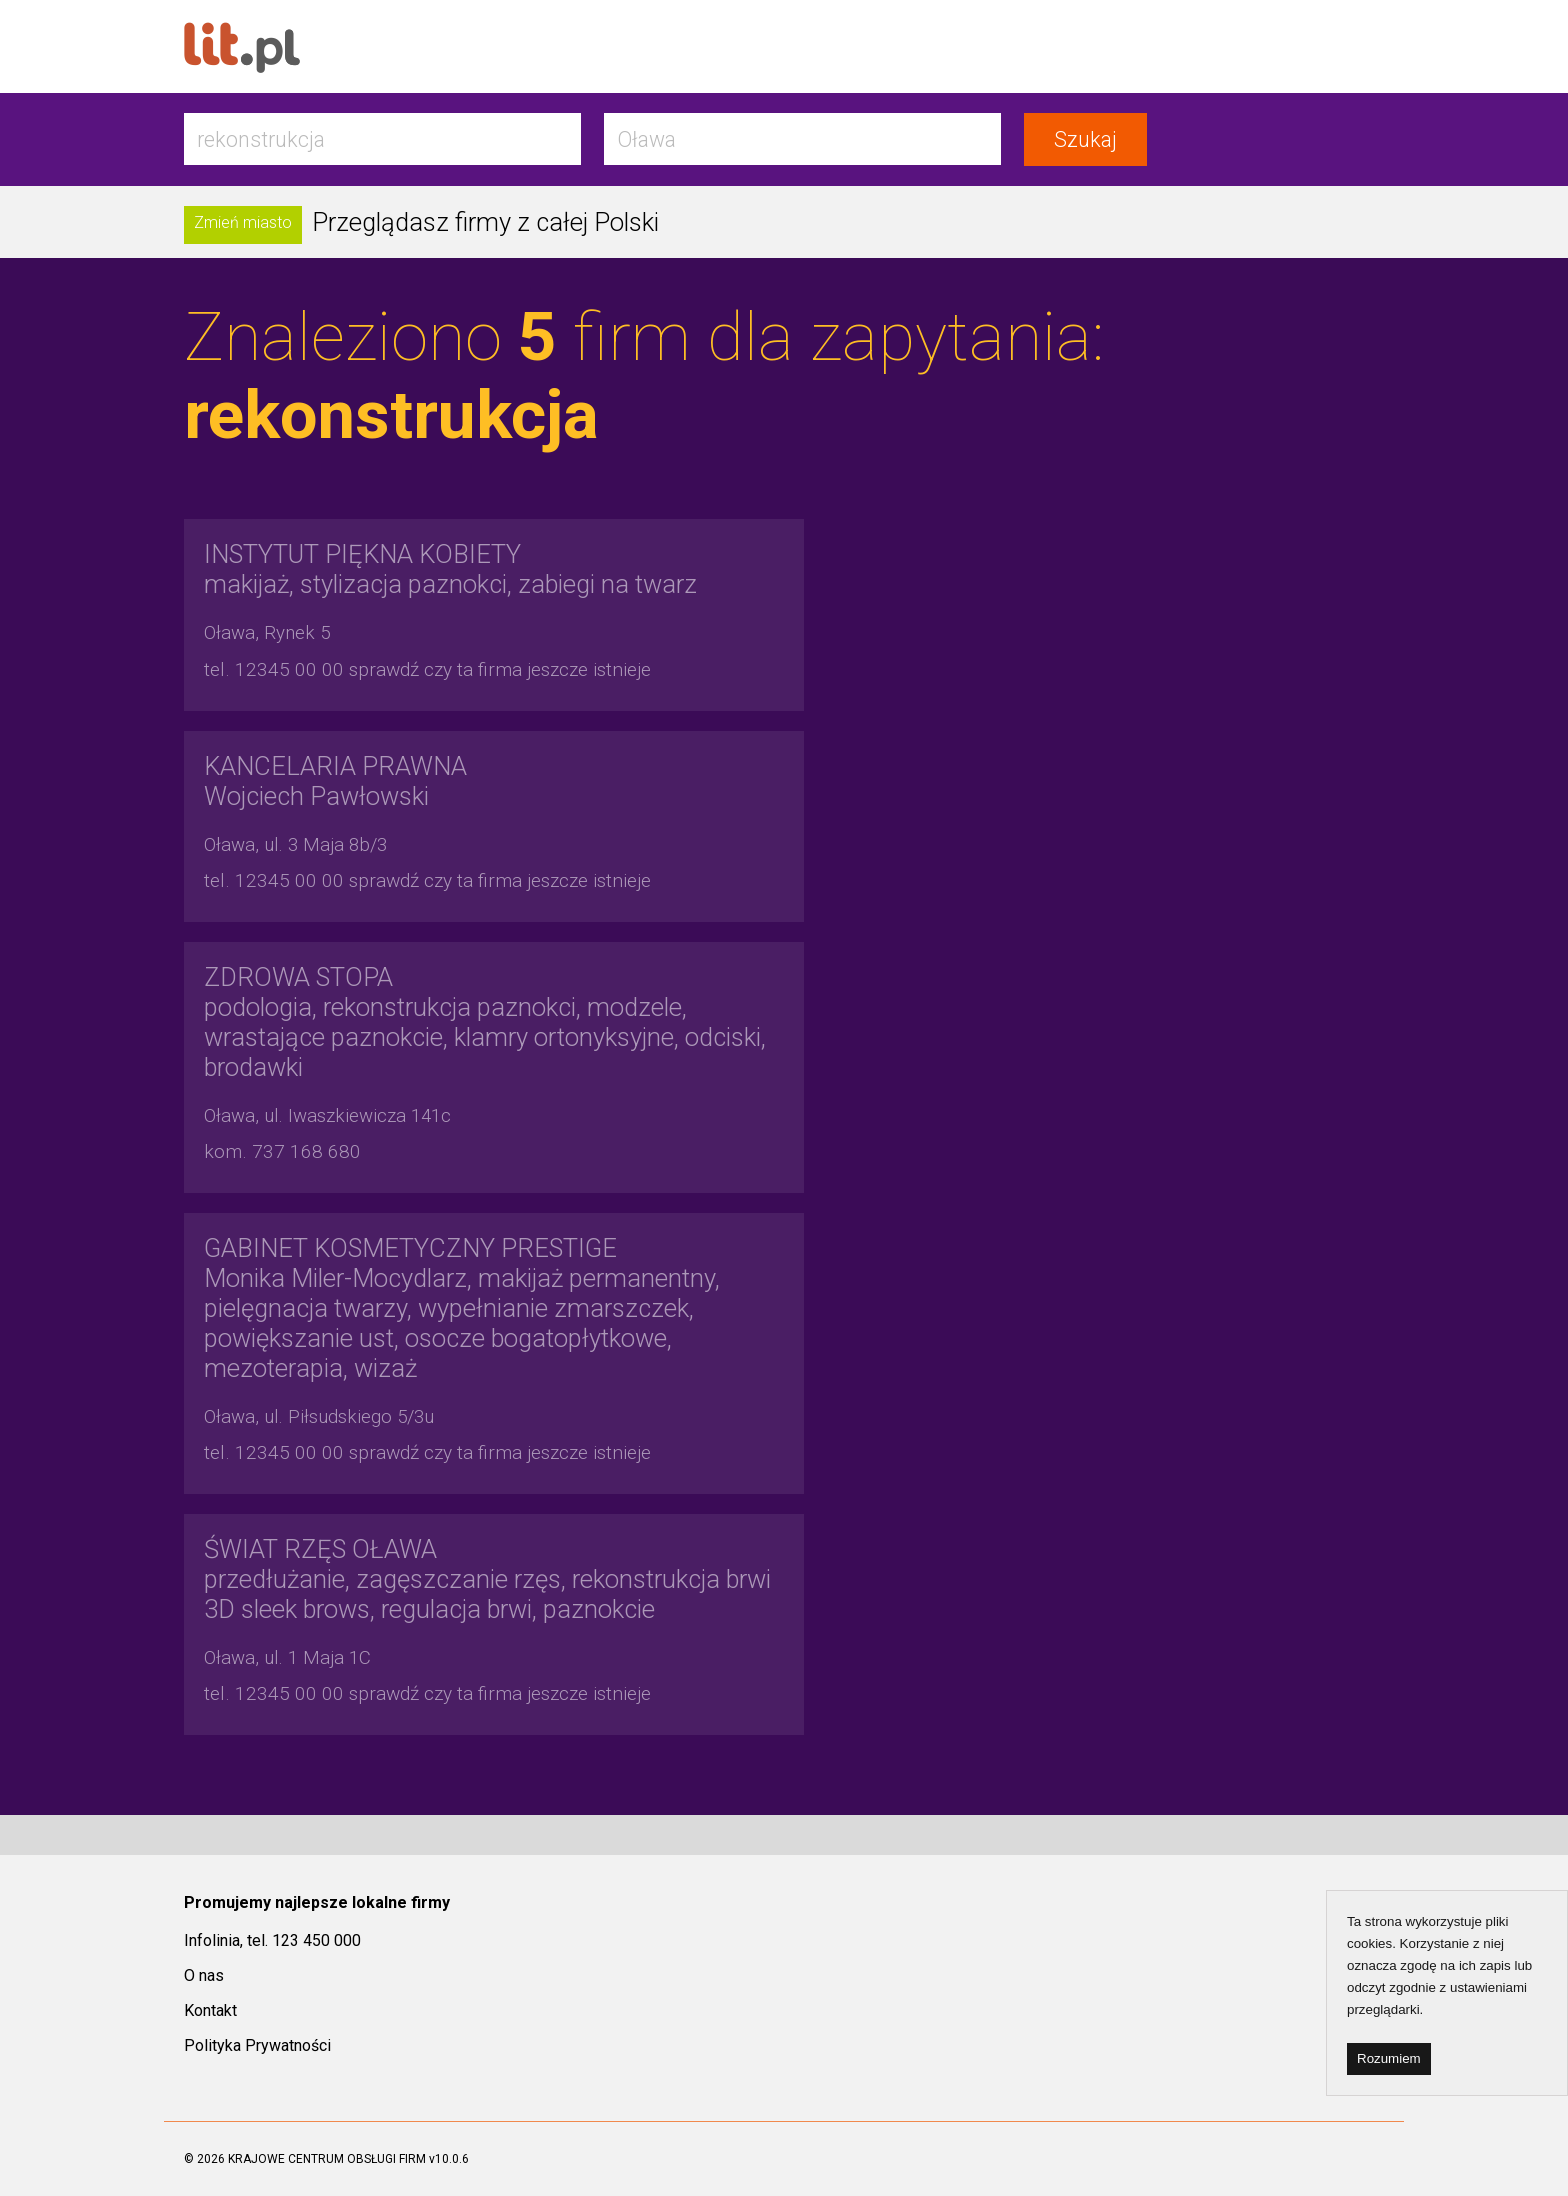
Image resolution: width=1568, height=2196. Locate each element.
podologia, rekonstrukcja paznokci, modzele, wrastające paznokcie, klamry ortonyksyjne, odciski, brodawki (485, 1022)
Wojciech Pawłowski (335, 781)
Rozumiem (1389, 2058)
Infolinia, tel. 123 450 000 (272, 1940)
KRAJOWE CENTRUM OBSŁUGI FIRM (327, 2159)
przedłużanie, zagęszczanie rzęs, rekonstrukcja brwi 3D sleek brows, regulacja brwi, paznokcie (487, 1579)
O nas (204, 1975)
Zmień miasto (243, 222)
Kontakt (210, 2010)
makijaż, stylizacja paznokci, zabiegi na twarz (450, 569)
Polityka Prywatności (257, 2045)
